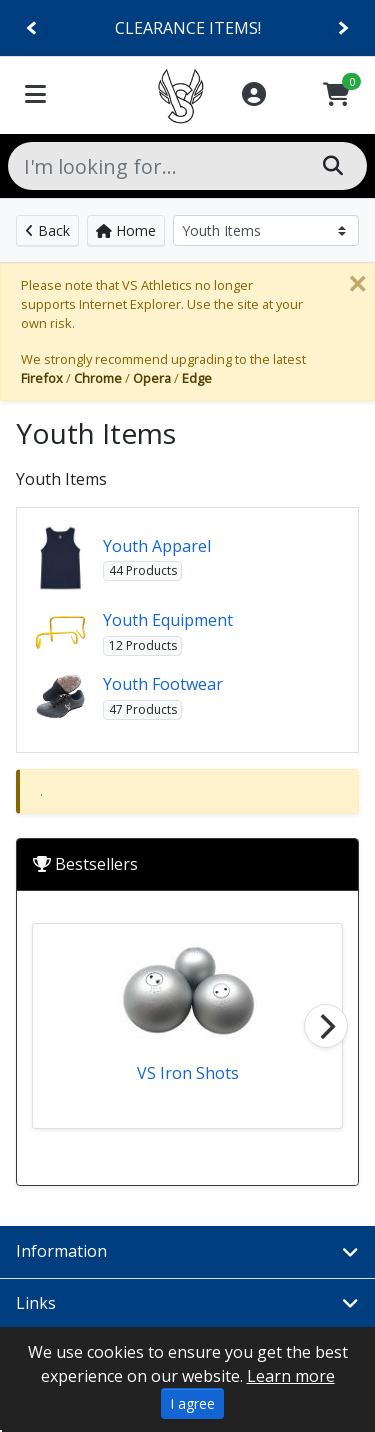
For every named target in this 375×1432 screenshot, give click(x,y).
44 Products (143, 570)
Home (126, 230)
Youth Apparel (157, 546)
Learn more (291, 1376)
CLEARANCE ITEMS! (188, 28)
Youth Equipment (168, 620)
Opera (152, 378)
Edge (197, 378)
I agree (192, 1403)
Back (47, 230)
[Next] (342, 28)
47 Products (143, 709)
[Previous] (32, 28)
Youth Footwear (163, 684)
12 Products (143, 645)
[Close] (357, 284)
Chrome (98, 378)
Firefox (42, 378)
